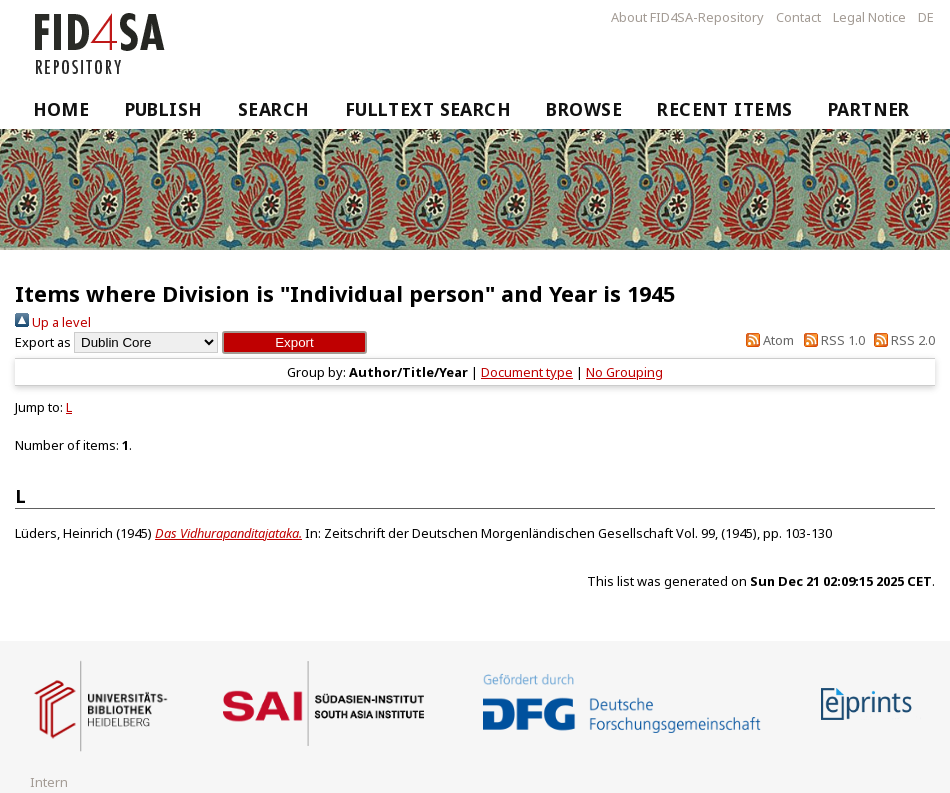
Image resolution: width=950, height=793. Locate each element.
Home (61, 109)
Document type (527, 372)
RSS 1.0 (830, 340)
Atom (767, 340)
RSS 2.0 (901, 340)
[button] (294, 342)
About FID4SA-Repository (687, 17)
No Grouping (624, 372)
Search (274, 109)
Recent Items (724, 109)
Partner (869, 109)
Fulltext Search (428, 109)
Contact (798, 17)
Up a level (53, 322)
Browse (584, 109)
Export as (43, 342)
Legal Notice (869, 17)
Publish (164, 109)
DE (926, 17)
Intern (49, 782)
